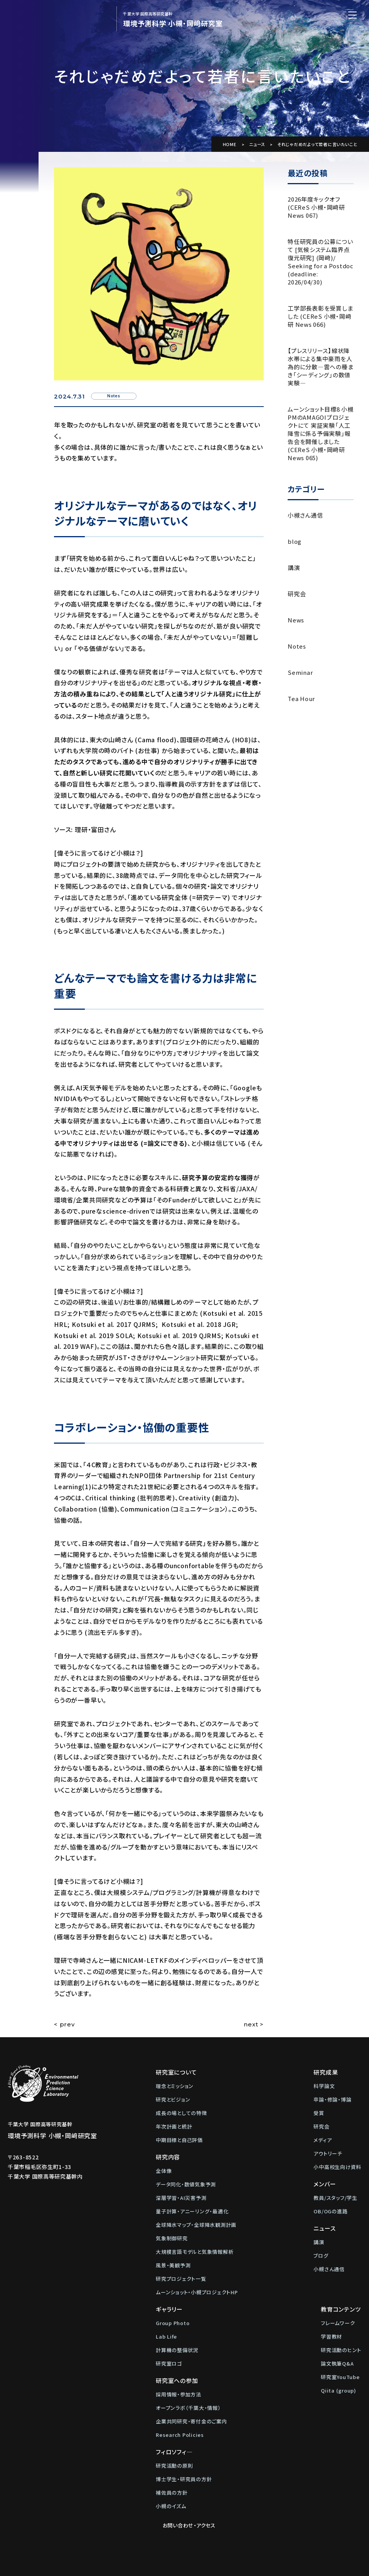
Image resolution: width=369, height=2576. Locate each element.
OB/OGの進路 (330, 2211)
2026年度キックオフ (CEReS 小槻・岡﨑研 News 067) (316, 207)
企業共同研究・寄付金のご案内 (191, 2421)
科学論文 (324, 2086)
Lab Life (166, 2336)
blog (295, 541)
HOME (230, 144)
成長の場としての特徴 (181, 2113)
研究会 (297, 594)
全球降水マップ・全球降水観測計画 (196, 2224)
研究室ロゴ (169, 2363)
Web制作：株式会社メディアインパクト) (235, 2565)
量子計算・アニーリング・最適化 (192, 2211)
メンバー (324, 2184)
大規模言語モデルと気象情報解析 (194, 2251)
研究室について (176, 2072)
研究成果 (325, 2072)
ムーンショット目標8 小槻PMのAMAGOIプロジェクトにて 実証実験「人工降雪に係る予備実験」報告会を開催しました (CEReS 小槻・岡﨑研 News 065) (321, 433)
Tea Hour (301, 698)
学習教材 (254, 2336)
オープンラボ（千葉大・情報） (188, 2407)
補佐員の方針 (172, 2492)
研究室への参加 (177, 2380)
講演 (294, 567)
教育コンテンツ (263, 2309)
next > (254, 2024)
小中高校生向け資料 (337, 2167)
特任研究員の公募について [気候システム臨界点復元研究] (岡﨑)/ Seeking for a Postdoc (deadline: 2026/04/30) (321, 261)
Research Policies (180, 2434)
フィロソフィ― (174, 2452)
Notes (297, 646)
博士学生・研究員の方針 (184, 2479)
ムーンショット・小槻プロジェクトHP (197, 2292)
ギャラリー (169, 2309)
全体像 (164, 2170)
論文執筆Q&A (260, 2363)
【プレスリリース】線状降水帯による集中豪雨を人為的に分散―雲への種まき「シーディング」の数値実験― (320, 366)
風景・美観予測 (173, 2265)
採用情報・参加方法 (178, 2394)
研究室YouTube (263, 2377)
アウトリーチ (327, 2153)
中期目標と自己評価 (179, 2140)
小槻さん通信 (305, 515)
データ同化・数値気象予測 (186, 2184)
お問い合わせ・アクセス (331, 2309)
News (296, 620)
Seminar (300, 672)
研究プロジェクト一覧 (181, 2278)
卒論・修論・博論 (332, 2099)
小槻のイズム (171, 2506)
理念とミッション (175, 2086)
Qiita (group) (261, 2390)
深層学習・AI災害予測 (181, 2197)
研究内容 (168, 2157)
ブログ (320, 2255)
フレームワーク (261, 2323)
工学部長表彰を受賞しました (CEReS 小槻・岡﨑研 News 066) (320, 316)
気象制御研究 (172, 2238)
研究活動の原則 (174, 2465)
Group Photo (172, 2323)
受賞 (318, 2113)
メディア (322, 2140)
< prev (64, 2024)
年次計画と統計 (174, 2126)
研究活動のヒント (264, 2350)
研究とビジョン (173, 2099)
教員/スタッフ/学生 (335, 2197)
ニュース (257, 144)
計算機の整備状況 (177, 2350)
